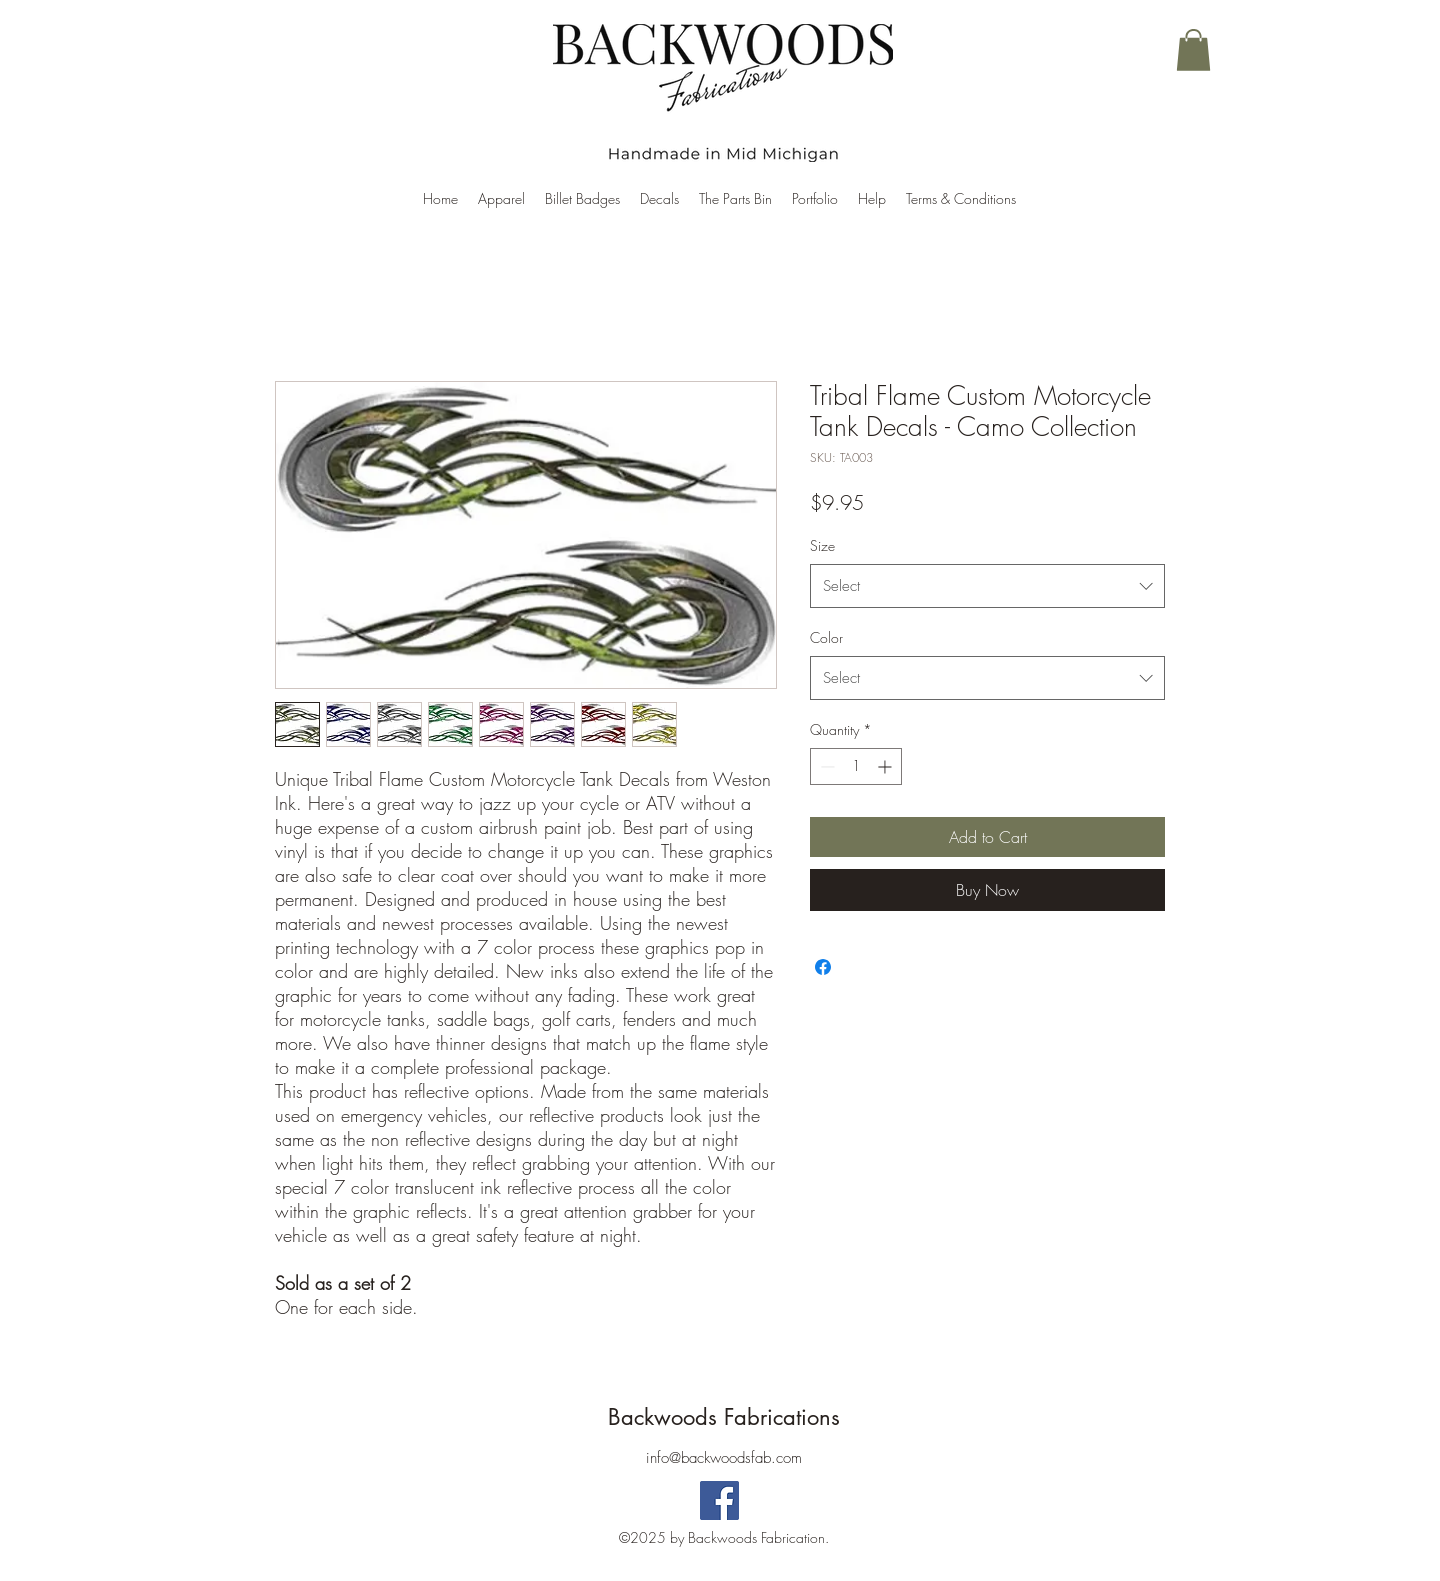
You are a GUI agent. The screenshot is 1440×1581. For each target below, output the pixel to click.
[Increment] (886, 766)
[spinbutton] (856, 766)
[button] (1193, 50)
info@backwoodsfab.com (724, 1458)
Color (826, 637)
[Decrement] (825, 766)
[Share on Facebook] (823, 967)
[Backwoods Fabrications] (719, 1500)
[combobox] (987, 586)
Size (822, 545)
